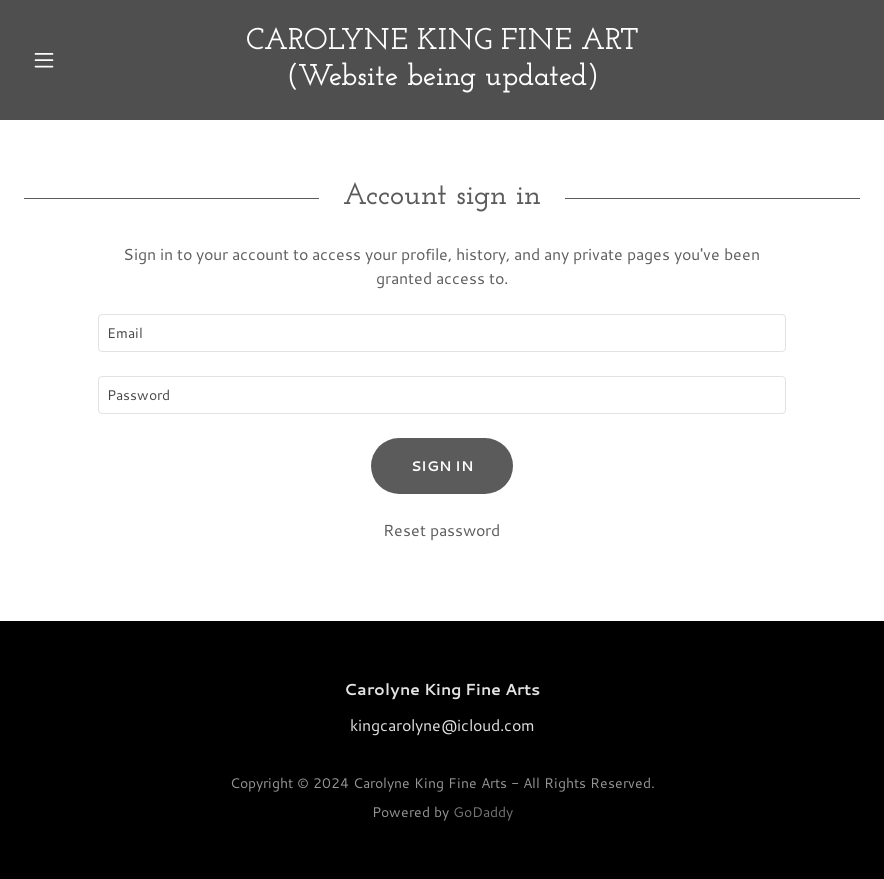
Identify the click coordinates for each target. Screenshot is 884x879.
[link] (441, 78)
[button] (86, 60)
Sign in (442, 466)
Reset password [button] (441, 529)
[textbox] (442, 333)
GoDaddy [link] (483, 812)
